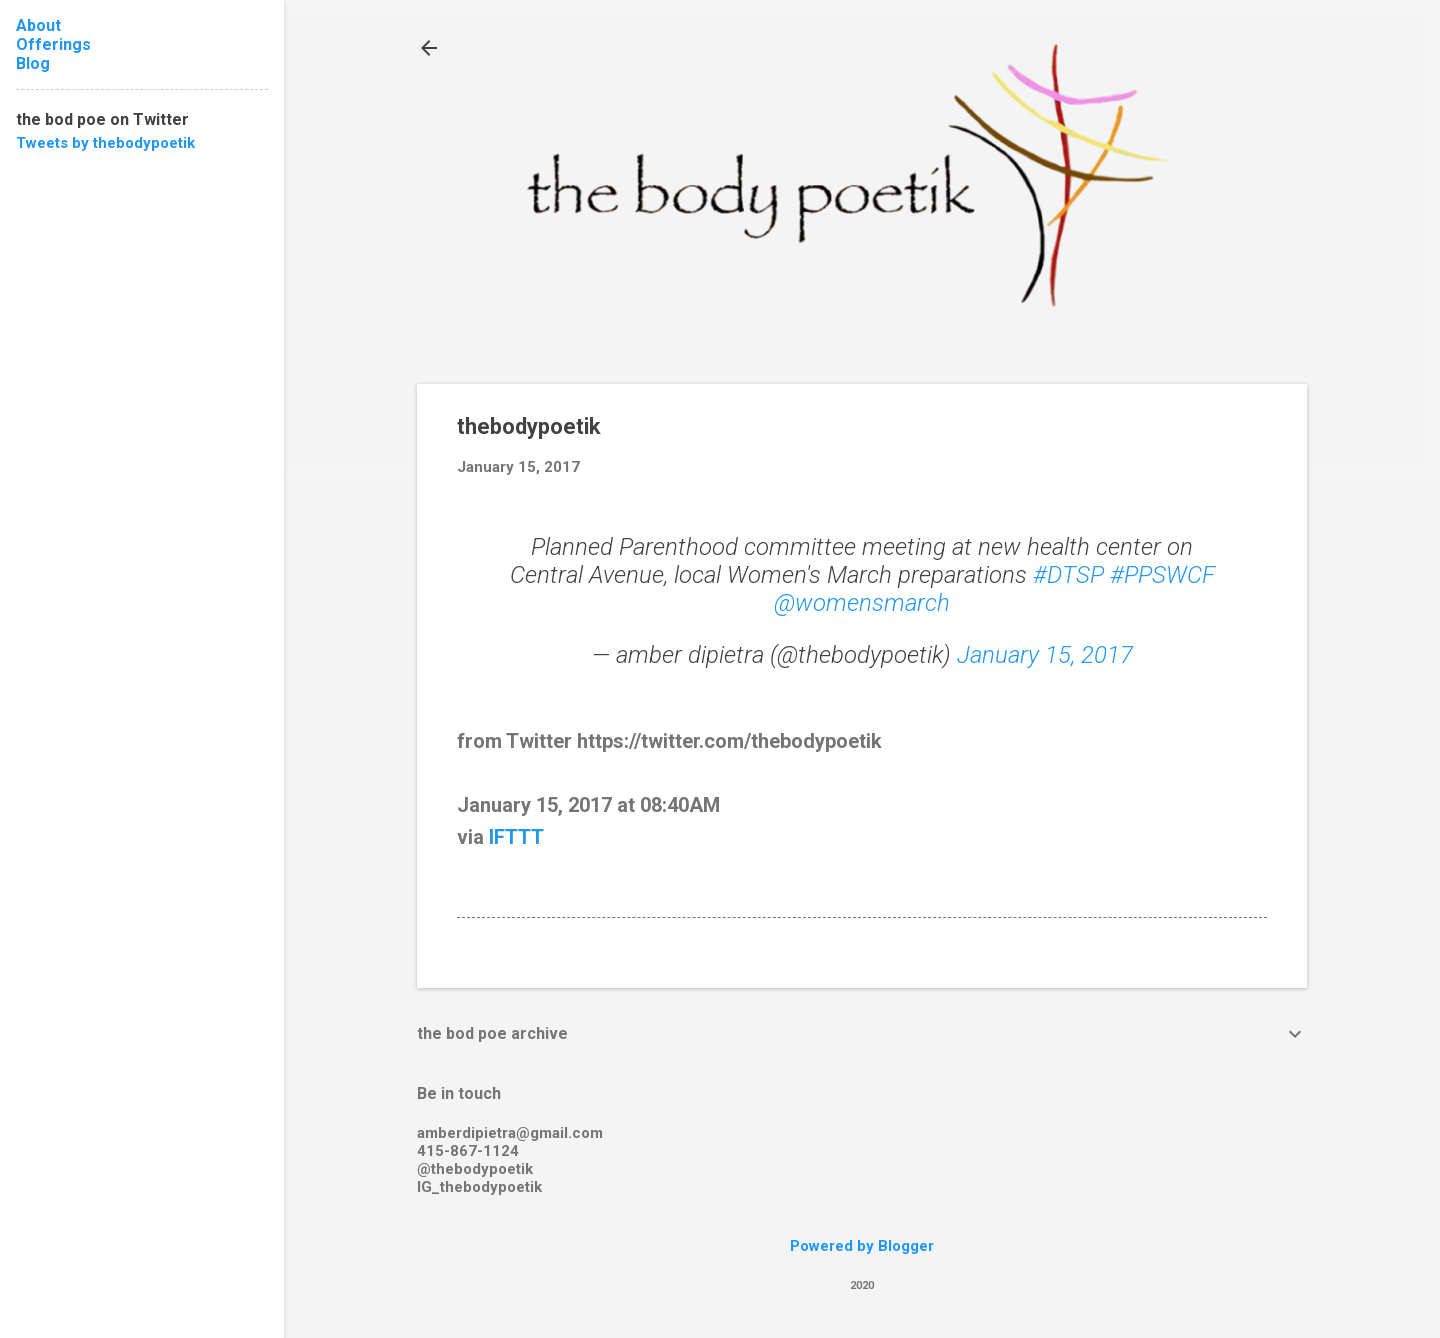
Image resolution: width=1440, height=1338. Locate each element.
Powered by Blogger (862, 1246)
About (38, 25)
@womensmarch (862, 603)
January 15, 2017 (1045, 655)
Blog (33, 63)
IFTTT (516, 837)
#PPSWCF (1162, 575)
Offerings (53, 44)
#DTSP (1068, 575)
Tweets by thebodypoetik (105, 143)
